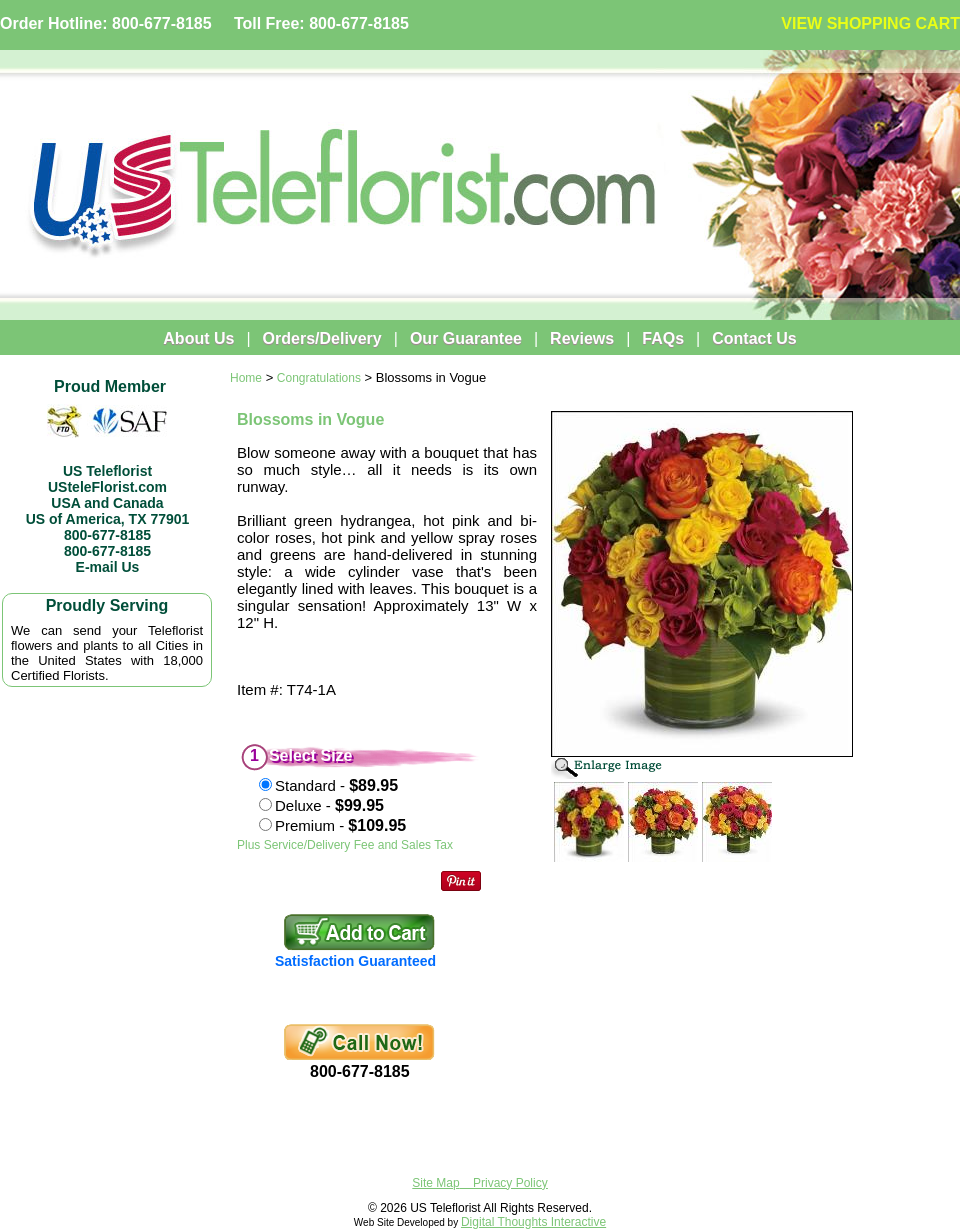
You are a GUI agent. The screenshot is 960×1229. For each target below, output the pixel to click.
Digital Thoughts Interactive (533, 1222)
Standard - (336, 785)
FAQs (663, 338)
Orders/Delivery (322, 338)
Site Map (435, 1183)
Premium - (340, 825)
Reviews (582, 338)
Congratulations (319, 378)
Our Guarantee (466, 338)
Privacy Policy (510, 1183)
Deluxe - (329, 805)
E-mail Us (108, 567)
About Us (198, 338)
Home (246, 378)
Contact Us (754, 338)
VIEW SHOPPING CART (870, 23)
